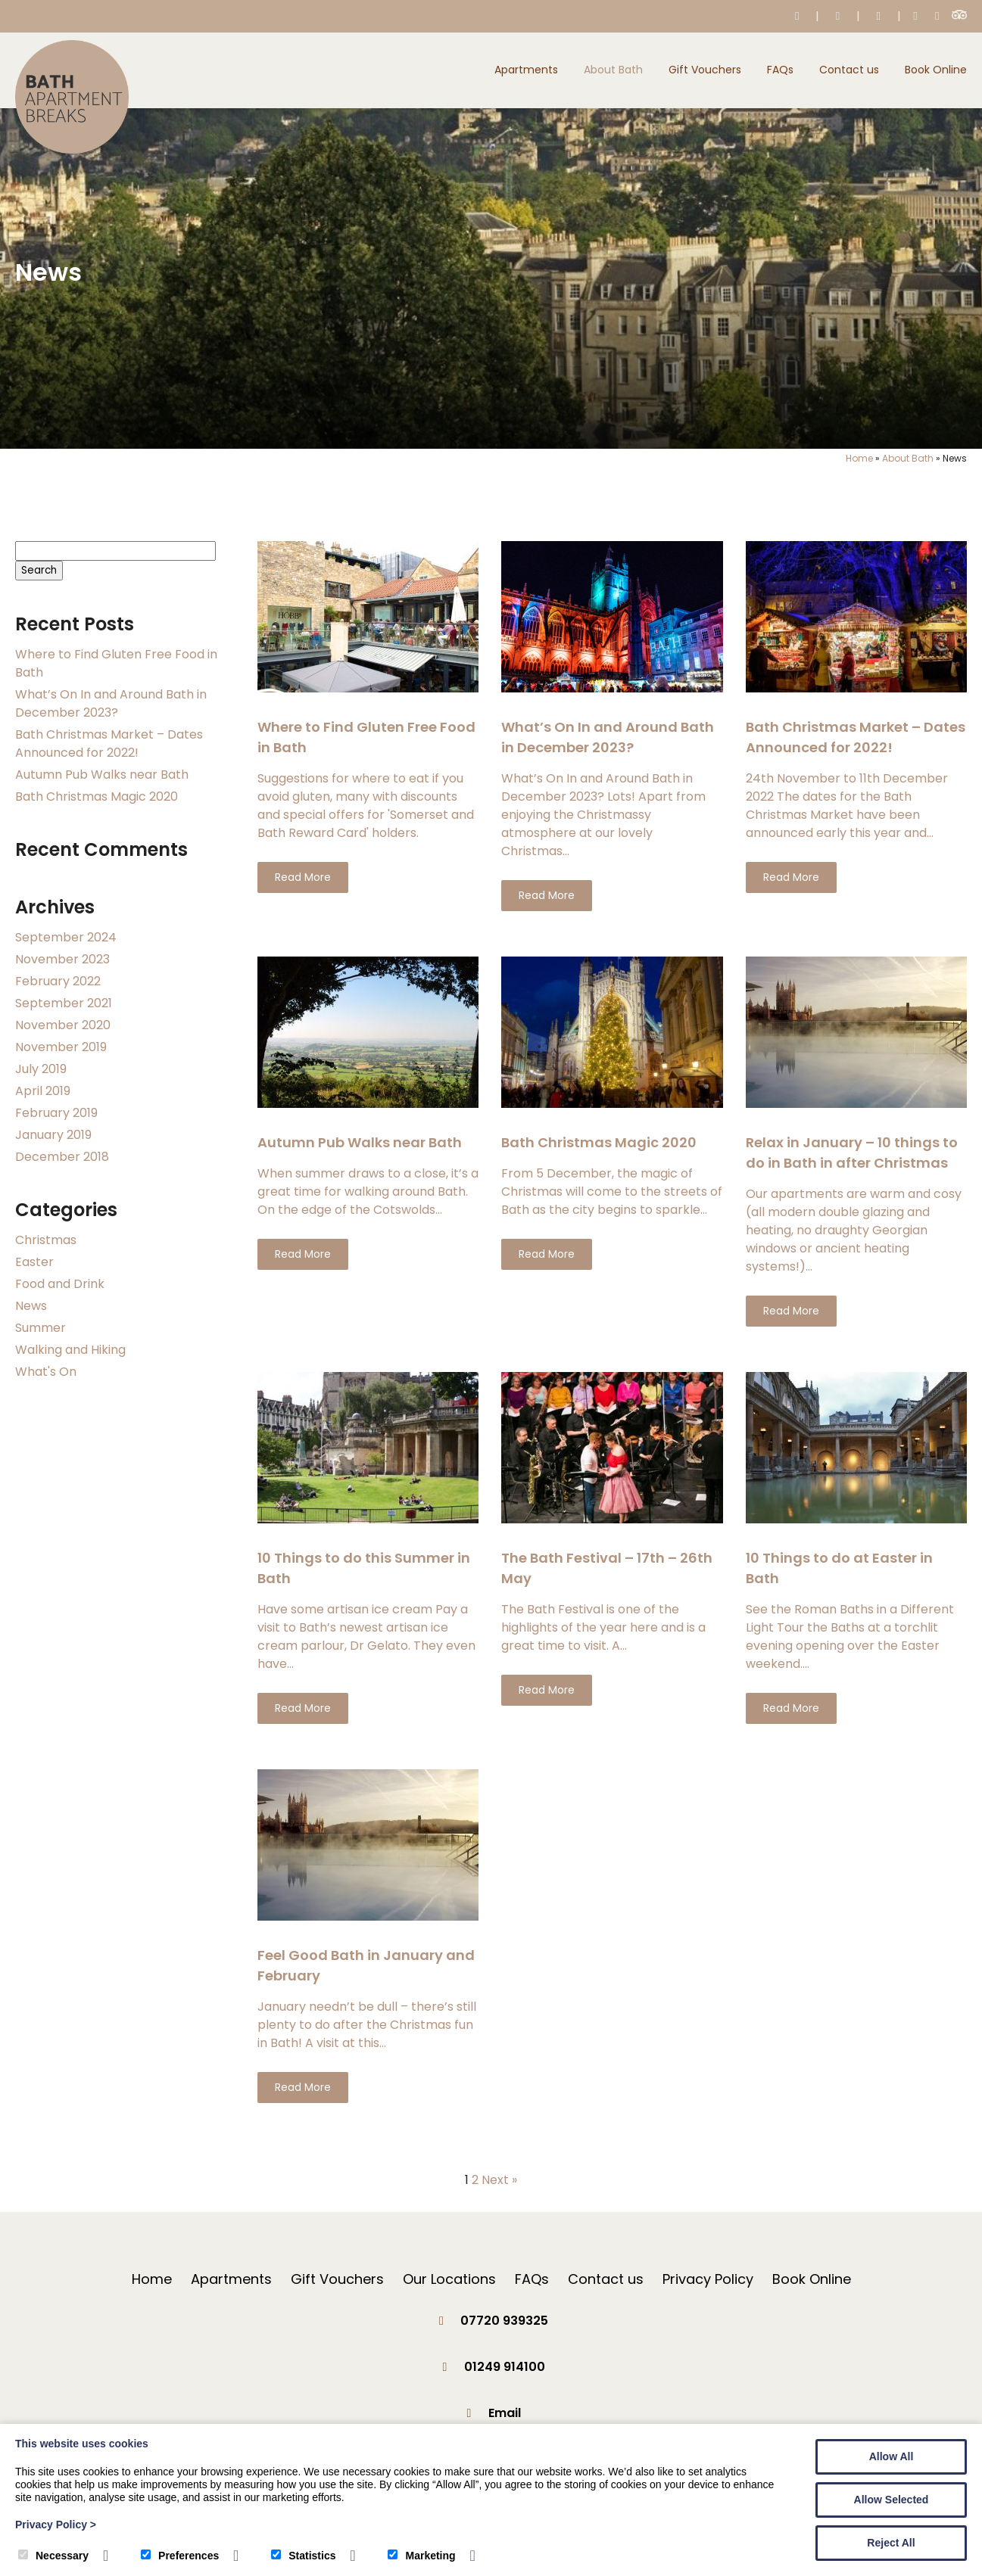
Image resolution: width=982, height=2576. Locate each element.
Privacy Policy (707, 2279)
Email (504, 2413)
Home (859, 458)
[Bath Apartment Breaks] (72, 149)
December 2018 (62, 1156)
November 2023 (62, 959)
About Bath (613, 69)
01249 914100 (504, 2366)
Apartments (526, 69)
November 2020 (63, 1025)
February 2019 (56, 1113)
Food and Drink (59, 1284)
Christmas (45, 1240)
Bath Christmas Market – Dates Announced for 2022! (109, 743)
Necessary (53, 2556)
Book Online (936, 69)
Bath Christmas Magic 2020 (96, 796)
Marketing (421, 2556)
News (31, 1305)
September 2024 (66, 937)
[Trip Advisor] (959, 16)
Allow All (891, 2456)
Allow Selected (891, 2500)
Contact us (849, 69)
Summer (40, 1327)
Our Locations (449, 2279)
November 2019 (61, 1047)
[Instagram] (937, 16)
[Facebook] (916, 16)
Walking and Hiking (70, 1349)
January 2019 (53, 1134)
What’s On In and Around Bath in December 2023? (111, 703)
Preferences (180, 2556)
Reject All (891, 2543)
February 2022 (58, 981)
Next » (499, 2180)
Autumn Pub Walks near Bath (102, 774)
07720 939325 (504, 2320)
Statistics (303, 2556)
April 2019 (42, 1091)
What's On (45, 1371)
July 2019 (41, 1069)
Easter (34, 1262)
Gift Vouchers (705, 69)
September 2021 (63, 1003)
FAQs (780, 69)
